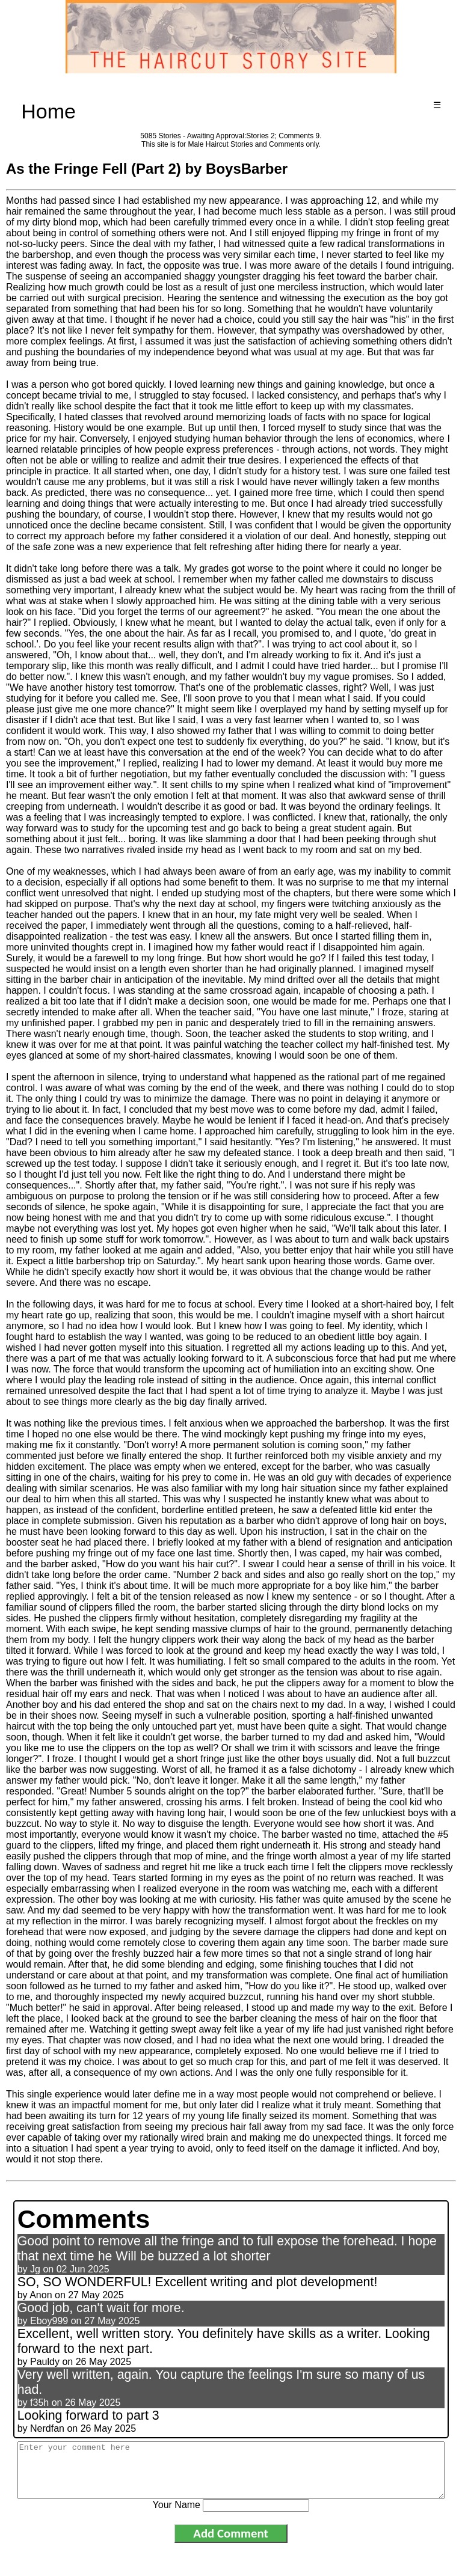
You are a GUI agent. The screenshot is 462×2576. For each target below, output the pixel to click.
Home (48, 111)
